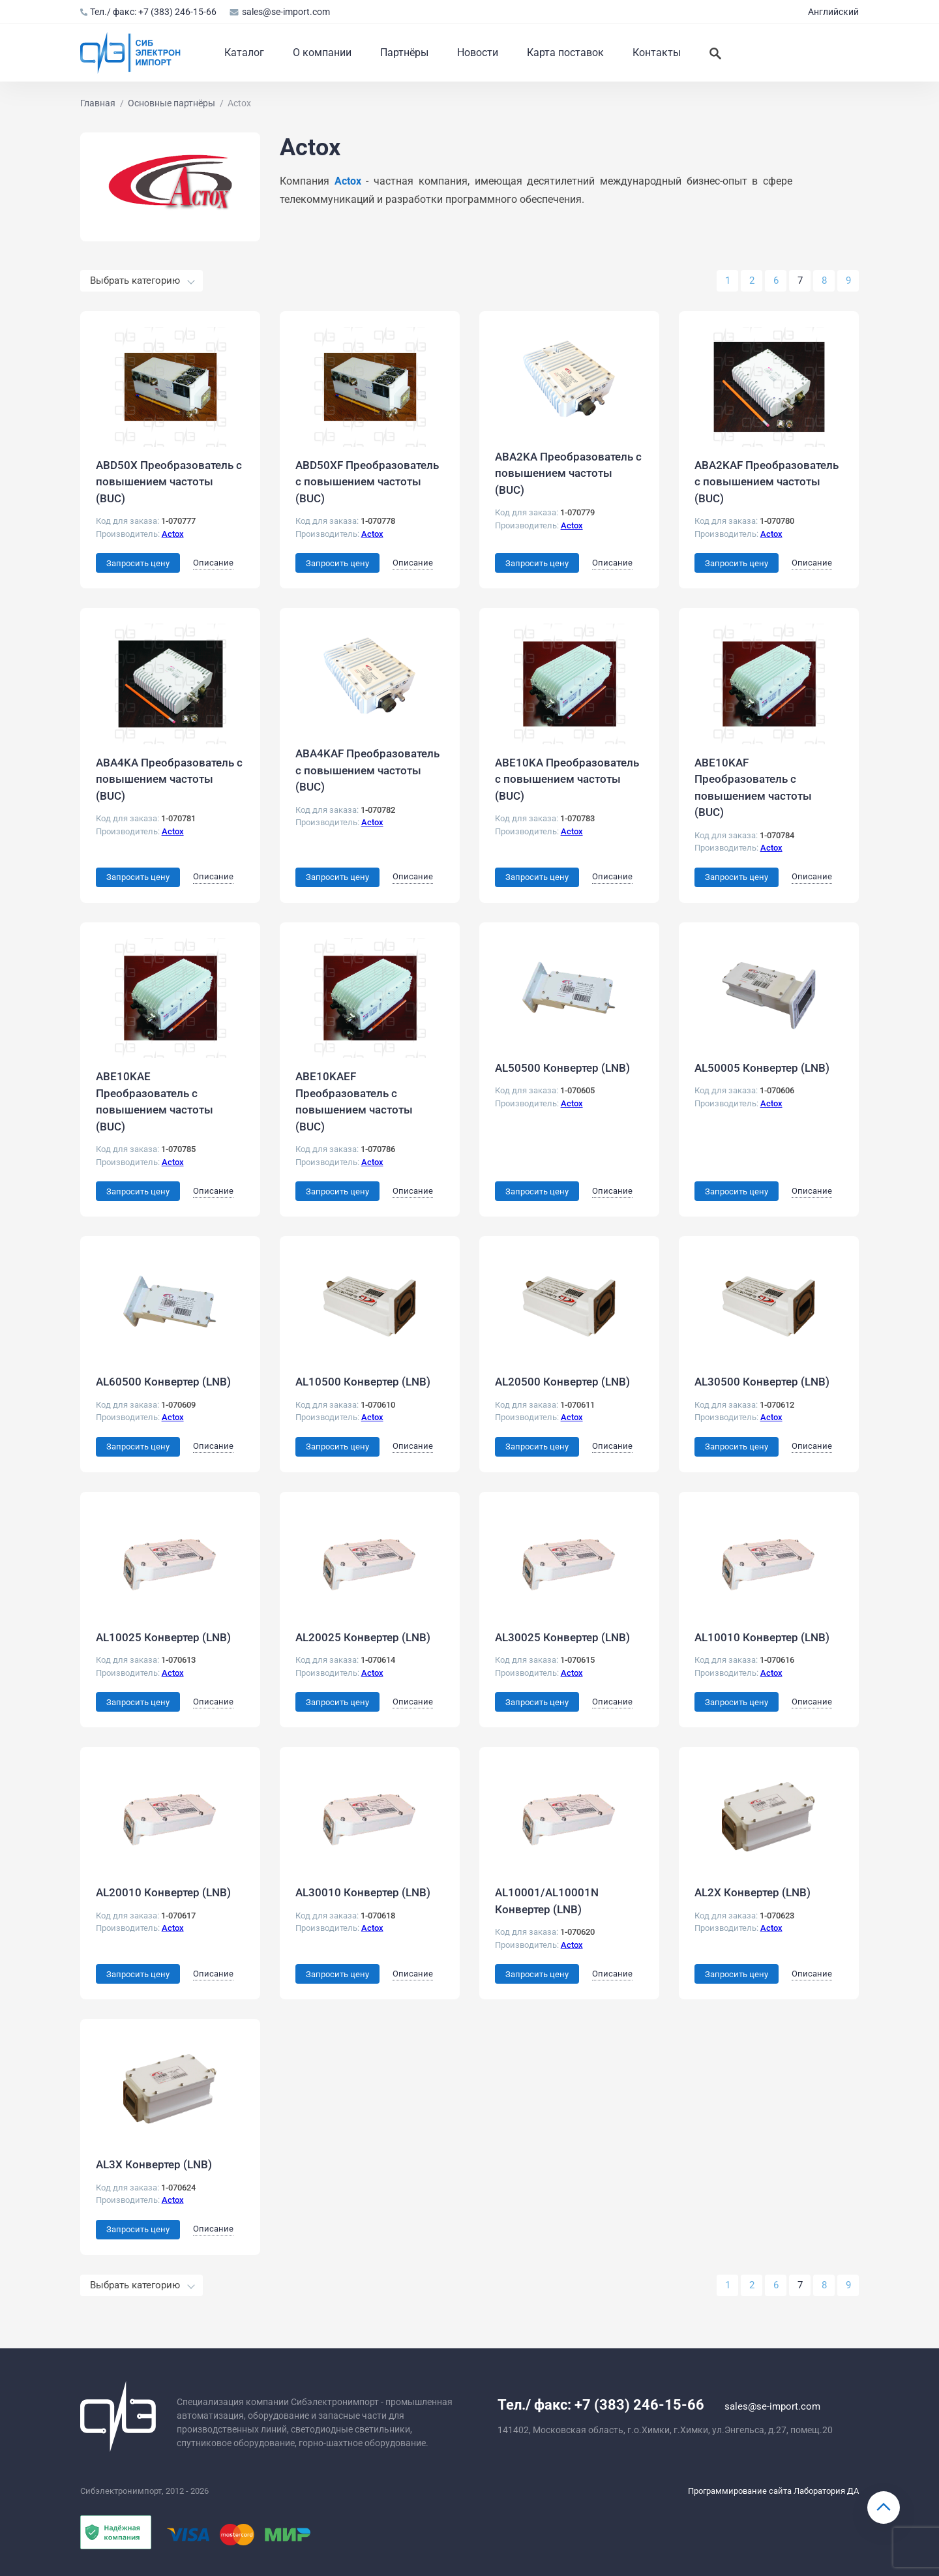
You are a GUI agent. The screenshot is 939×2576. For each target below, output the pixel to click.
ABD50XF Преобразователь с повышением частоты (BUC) (367, 482)
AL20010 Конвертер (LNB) (163, 1892)
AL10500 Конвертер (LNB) (362, 1381)
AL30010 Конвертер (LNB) (362, 1892)
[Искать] (715, 53)
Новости (477, 52)
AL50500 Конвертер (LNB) (562, 1067)
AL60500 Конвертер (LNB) (163, 1381)
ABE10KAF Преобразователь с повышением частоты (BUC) (753, 787)
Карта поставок (565, 52)
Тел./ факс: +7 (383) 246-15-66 (148, 11)
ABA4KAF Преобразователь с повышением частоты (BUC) (367, 770)
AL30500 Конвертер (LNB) (761, 1381)
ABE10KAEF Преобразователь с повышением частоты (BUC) (354, 1101)
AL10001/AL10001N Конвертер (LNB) (547, 1901)
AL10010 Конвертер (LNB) (761, 1637)
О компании (322, 52)
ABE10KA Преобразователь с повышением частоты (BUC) (567, 779)
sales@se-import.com (279, 11)
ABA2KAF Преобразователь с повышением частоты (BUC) (766, 482)
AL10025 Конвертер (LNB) (163, 1637)
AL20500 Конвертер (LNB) (562, 1381)
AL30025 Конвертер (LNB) (562, 1637)
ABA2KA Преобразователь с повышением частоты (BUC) (568, 473)
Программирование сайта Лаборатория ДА (773, 2491)
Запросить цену (138, 563)
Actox (173, 534)
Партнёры (404, 52)
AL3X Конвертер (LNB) (154, 2164)
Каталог (244, 52)
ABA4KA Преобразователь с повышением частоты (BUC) (169, 779)
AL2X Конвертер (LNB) (752, 1892)
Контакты (657, 52)
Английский (833, 11)
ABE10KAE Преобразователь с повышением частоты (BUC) (154, 1101)
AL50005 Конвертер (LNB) (761, 1067)
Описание (213, 563)
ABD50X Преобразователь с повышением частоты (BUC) (169, 482)
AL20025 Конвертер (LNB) (362, 1637)
